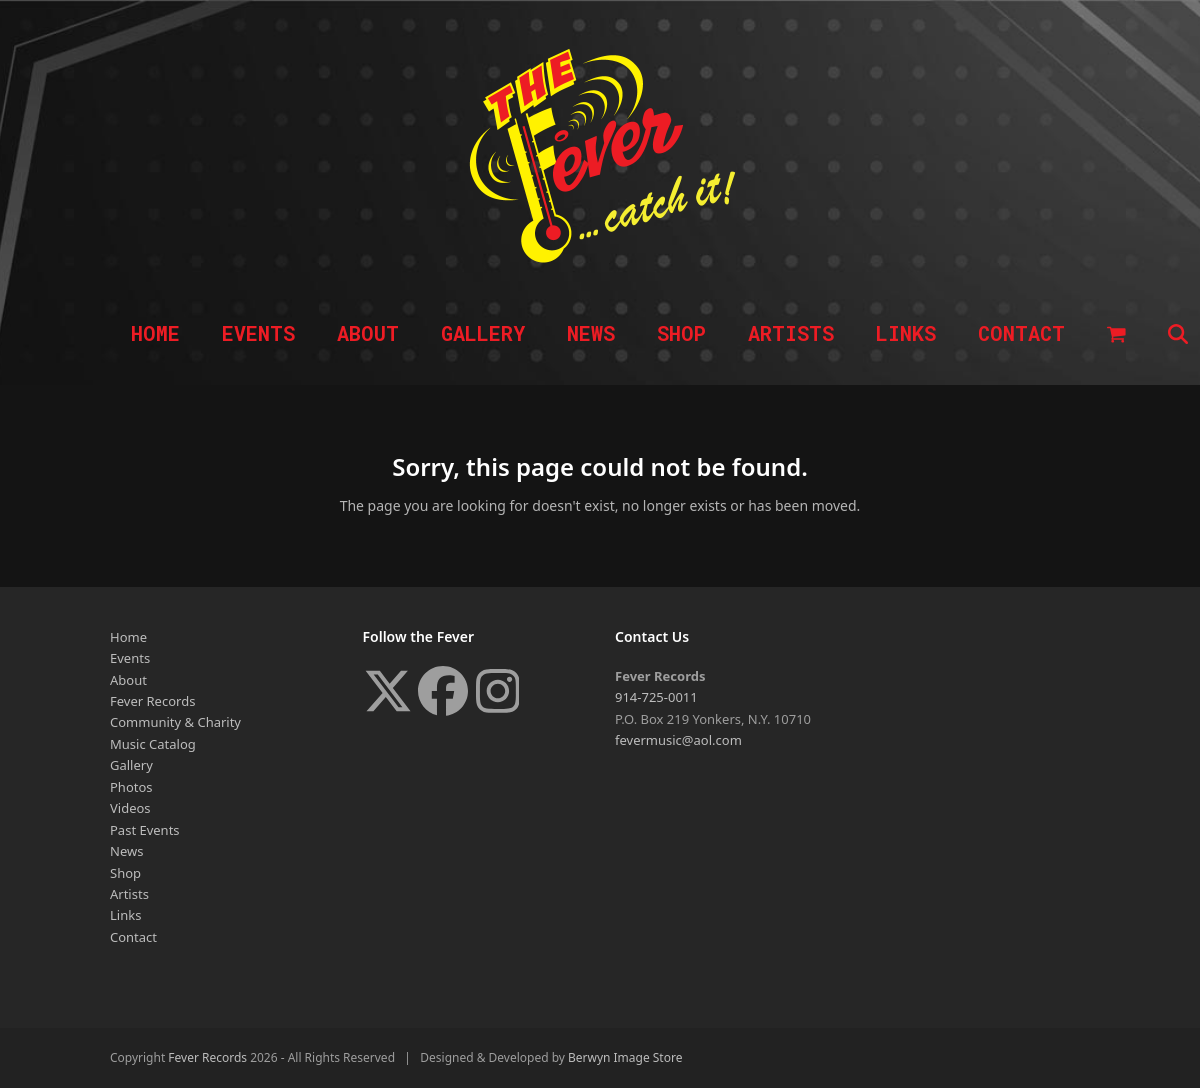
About (128, 680)
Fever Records (152, 701)
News (126, 851)
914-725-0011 (656, 697)
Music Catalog (153, 744)
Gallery (131, 765)
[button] (1116, 335)
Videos (130, 808)
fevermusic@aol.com (678, 740)
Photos (131, 787)
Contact (133, 937)
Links (125, 915)
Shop (125, 873)
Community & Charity (175, 722)
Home (128, 637)
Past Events (145, 830)
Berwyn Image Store (625, 1057)
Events (130, 658)
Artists (129, 894)
